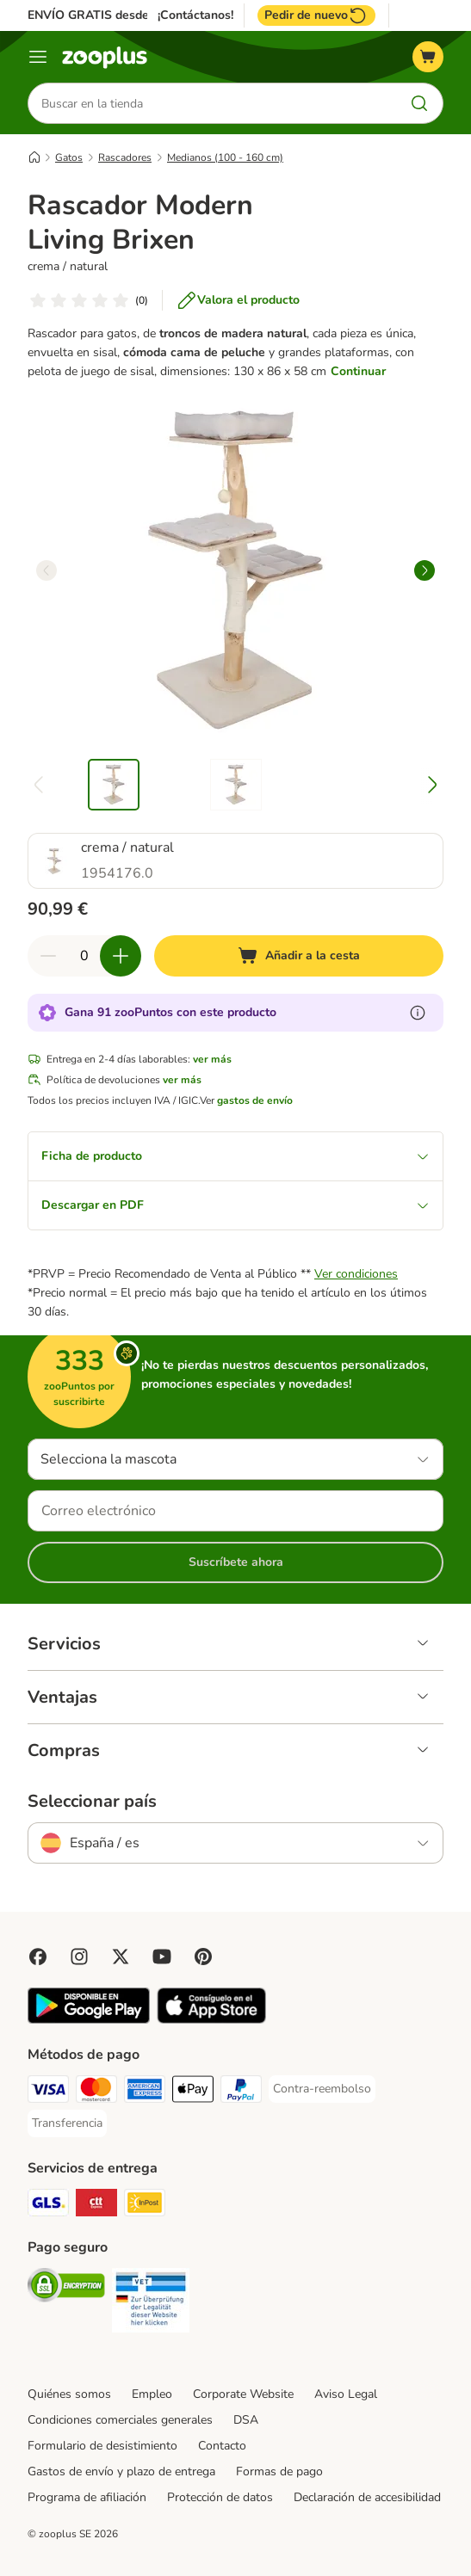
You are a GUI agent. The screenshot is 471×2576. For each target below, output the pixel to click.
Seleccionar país (92, 1801)
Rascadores (125, 157)
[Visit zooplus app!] (89, 2020)
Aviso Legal (345, 2394)
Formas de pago (279, 2471)
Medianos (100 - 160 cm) (225, 157)
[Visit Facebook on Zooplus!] (38, 1956)
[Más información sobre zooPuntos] (417, 1012)
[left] (46, 570)
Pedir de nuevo (316, 15)
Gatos (69, 157)
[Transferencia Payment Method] (67, 2123)
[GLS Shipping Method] (48, 2205)
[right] (424, 570)
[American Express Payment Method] (144, 2092)
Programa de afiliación (87, 2497)
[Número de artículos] (84, 956)
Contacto (222, 2445)
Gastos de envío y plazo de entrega (121, 2471)
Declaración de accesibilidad (367, 2497)
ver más (212, 1059)
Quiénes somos (69, 2394)
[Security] (66, 2288)
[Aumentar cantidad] (120, 956)
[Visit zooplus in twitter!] (120, 1956)
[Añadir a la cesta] (298, 956)
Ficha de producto (235, 1156)
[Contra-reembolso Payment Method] (322, 2089)
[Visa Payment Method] (48, 2092)
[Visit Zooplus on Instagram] (79, 1956)
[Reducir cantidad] (48, 956)
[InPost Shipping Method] (144, 2205)
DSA (245, 2420)
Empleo (152, 2394)
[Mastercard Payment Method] (96, 2092)
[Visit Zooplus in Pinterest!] (203, 1956)
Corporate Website (243, 2394)
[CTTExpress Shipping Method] (96, 2205)
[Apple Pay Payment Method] (193, 2092)
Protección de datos (220, 2497)
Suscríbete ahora (236, 1562)
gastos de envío (255, 1100)
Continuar (358, 371)
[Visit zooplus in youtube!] (162, 1956)
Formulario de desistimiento (102, 2445)
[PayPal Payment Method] (241, 2092)
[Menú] (38, 57)
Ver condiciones (356, 1274)
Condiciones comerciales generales (120, 2420)
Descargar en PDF (235, 1205)
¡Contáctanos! (195, 15)
